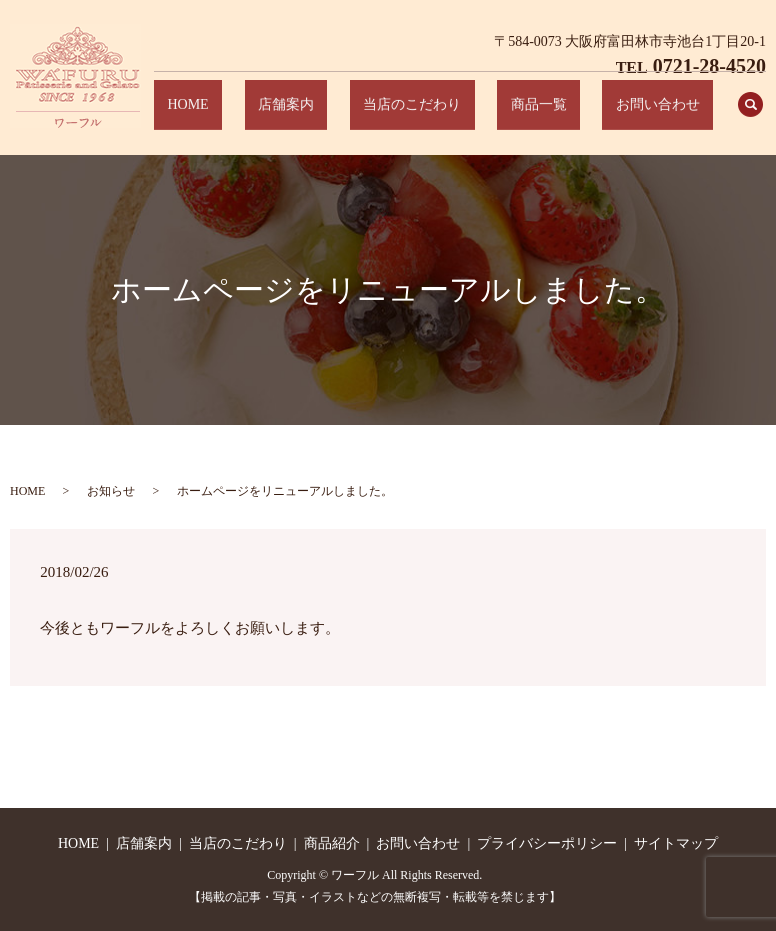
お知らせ (111, 491)
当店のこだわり (480, 115)
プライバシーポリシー (547, 843)
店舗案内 (381, 115)
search (751, 115)
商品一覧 (579, 115)
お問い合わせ (672, 115)
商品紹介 (332, 843)
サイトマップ (676, 843)
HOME (309, 115)
